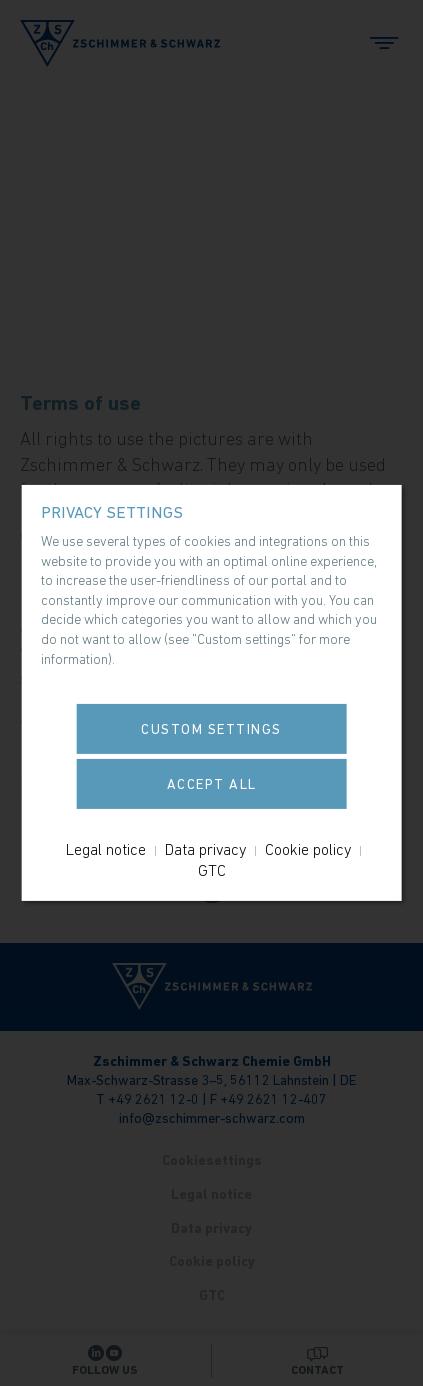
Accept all (212, 784)
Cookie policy (308, 849)
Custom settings (211, 729)
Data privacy (205, 849)
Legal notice (106, 849)
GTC (212, 870)
